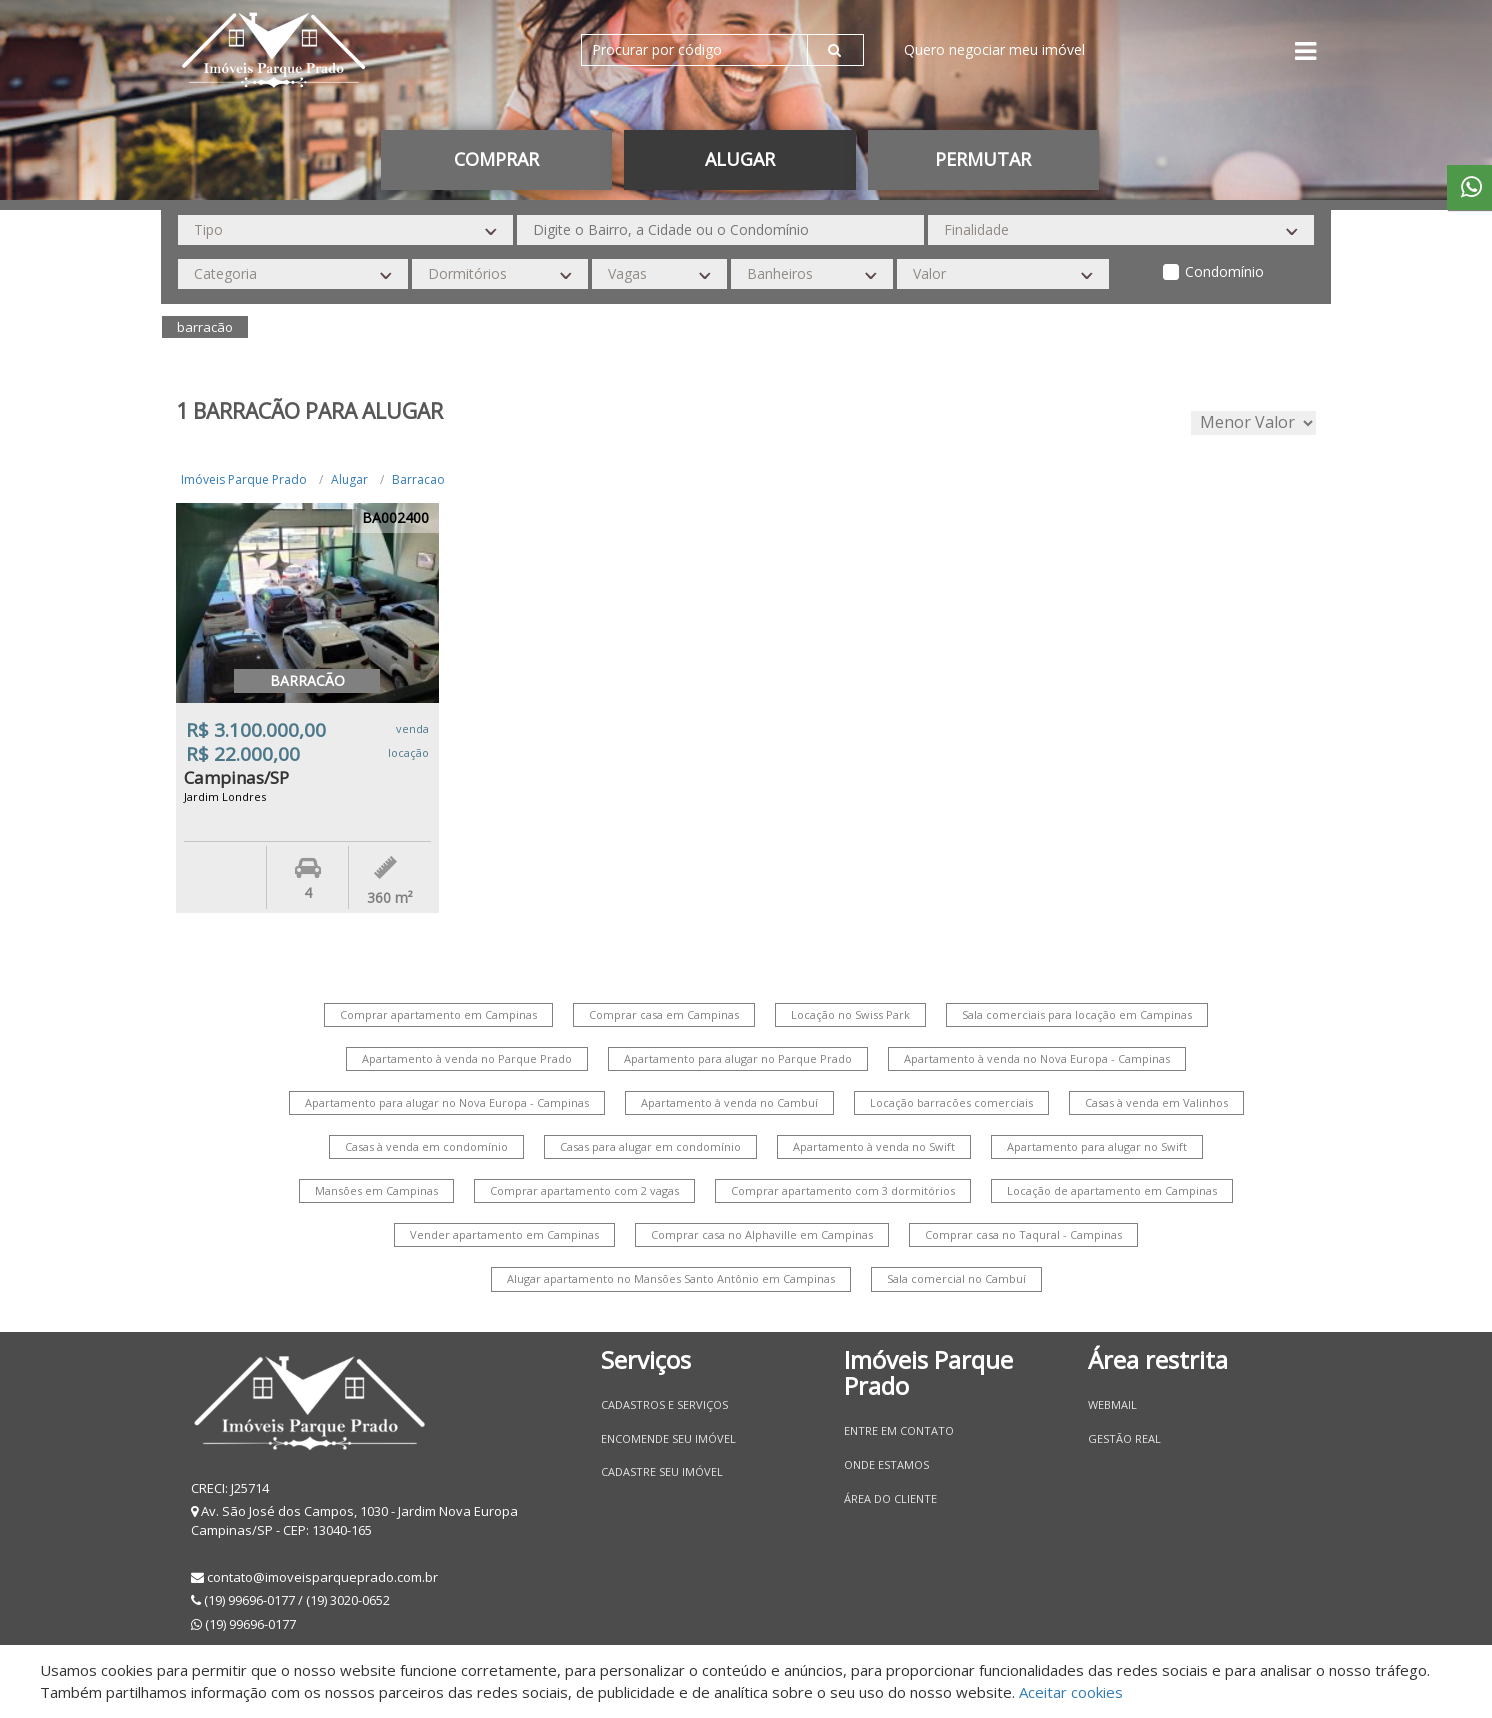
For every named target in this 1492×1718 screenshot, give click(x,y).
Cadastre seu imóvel (662, 1471)
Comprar (496, 159)
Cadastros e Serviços (664, 1404)
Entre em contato (899, 1430)
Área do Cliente (890, 1498)
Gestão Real (1124, 1438)
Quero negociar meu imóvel (994, 49)
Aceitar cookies (1071, 1692)
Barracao (418, 479)
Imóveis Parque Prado (244, 479)
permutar (983, 159)
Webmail (1112, 1404)
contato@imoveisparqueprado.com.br (322, 1577)
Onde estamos (886, 1464)
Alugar (740, 159)
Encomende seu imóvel (668, 1438)
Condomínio (1224, 271)
